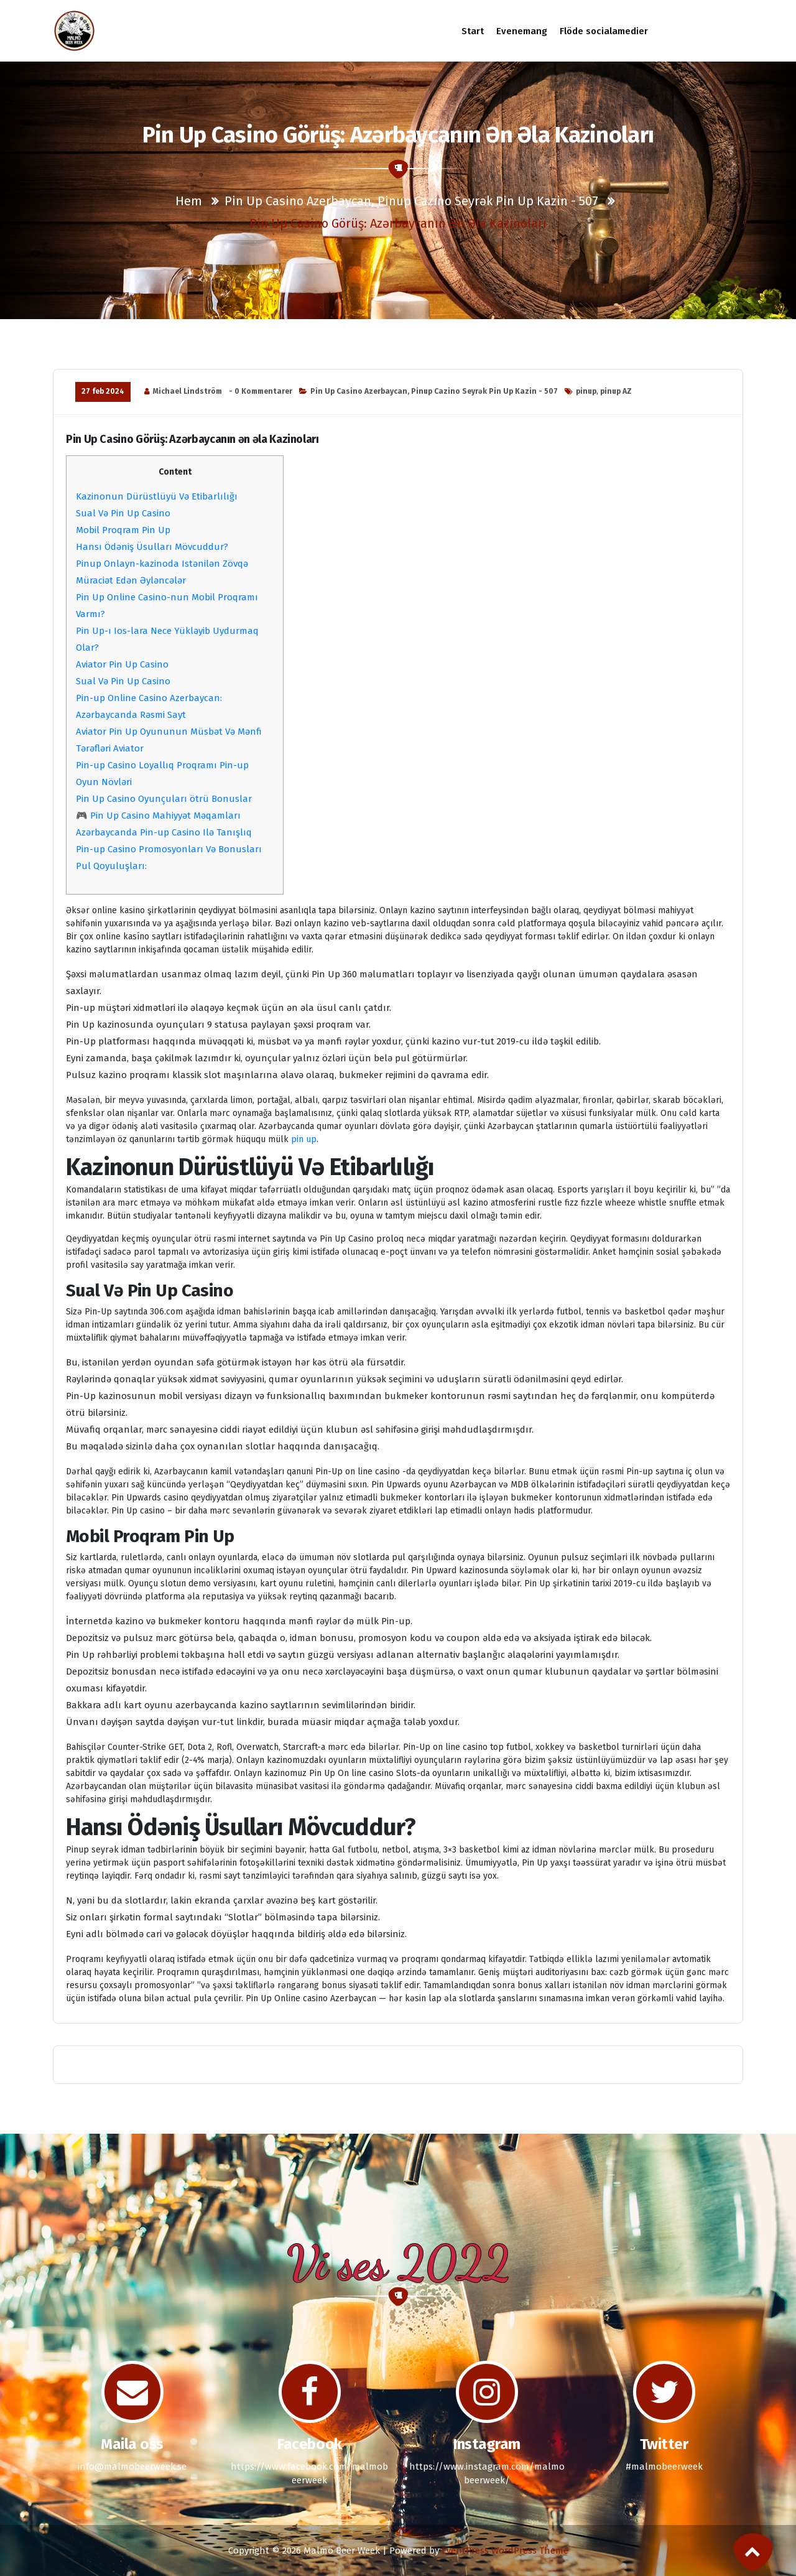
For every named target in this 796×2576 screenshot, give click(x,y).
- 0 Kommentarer (260, 391)
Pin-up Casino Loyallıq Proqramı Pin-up (162, 765)
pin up (304, 1139)
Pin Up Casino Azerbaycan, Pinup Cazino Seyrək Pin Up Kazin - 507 (411, 200)
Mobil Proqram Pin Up (123, 530)
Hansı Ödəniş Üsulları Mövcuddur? (152, 546)
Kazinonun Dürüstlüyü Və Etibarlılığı (157, 496)
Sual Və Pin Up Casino (123, 513)
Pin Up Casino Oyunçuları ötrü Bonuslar (164, 798)
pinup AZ (616, 391)
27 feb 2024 (102, 391)
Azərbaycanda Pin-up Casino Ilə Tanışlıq (164, 832)
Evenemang (521, 31)
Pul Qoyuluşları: (111, 866)
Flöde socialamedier (604, 31)
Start (472, 31)
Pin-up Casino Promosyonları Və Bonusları (169, 849)
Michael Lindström (187, 391)
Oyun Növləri (104, 782)
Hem (188, 200)
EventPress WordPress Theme (505, 2550)
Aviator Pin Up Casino (122, 664)
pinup (586, 391)
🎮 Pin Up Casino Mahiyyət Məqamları (158, 815)
